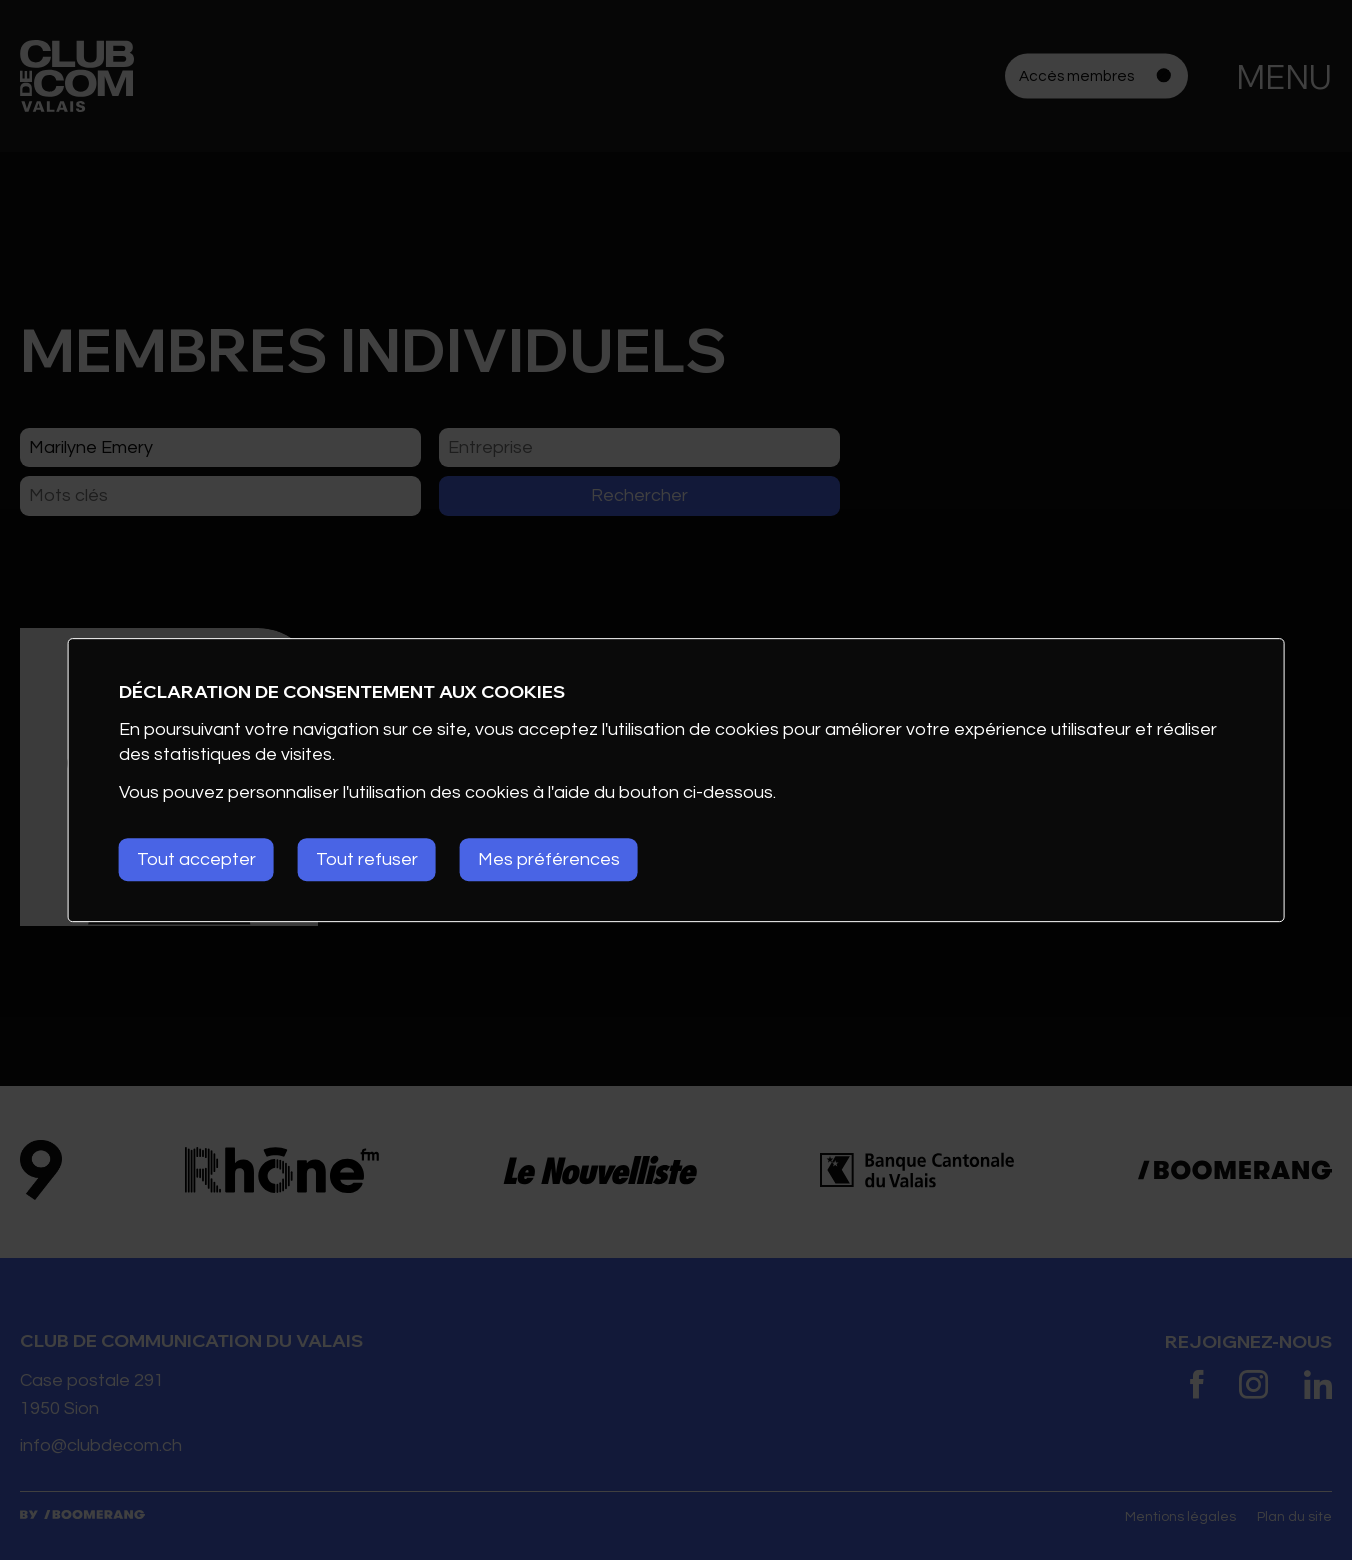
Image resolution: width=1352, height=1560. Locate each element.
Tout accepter (196, 859)
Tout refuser (367, 859)
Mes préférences (549, 859)
